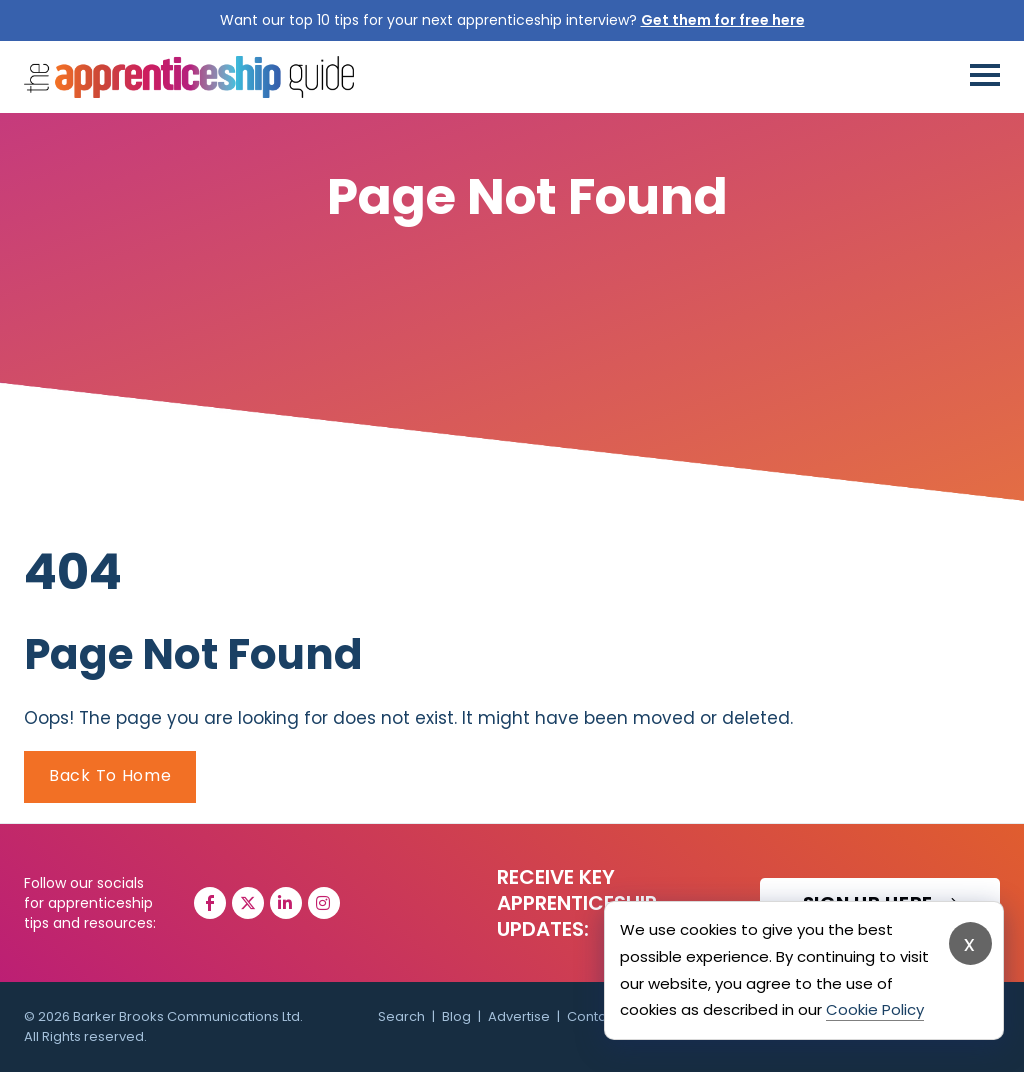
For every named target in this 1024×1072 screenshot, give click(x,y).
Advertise (519, 1016)
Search (401, 1016)
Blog (456, 1016)
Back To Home (110, 775)
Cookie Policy (875, 1009)
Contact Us (602, 1016)
